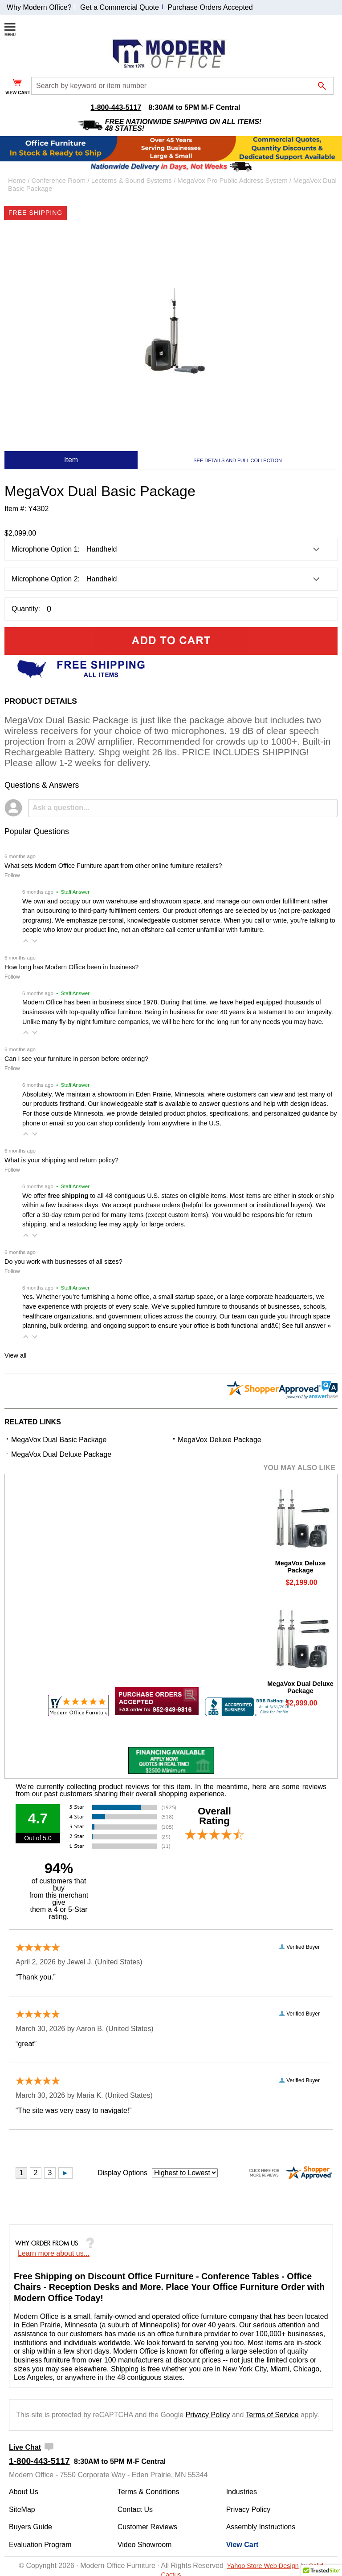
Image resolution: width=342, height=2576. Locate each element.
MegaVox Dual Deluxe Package (61, 1454)
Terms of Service (272, 2415)
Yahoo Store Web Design (263, 2565)
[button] (25, 940)
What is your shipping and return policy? (61, 1160)
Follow (12, 875)
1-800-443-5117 (115, 107)
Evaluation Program (40, 2544)
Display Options (122, 2173)
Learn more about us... (54, 2253)
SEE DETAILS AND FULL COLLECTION (237, 460)
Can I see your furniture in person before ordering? (76, 1058)
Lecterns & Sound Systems (131, 180)
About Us (23, 2491)
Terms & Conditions (148, 2491)
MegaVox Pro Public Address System (232, 180)
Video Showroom (145, 2544)
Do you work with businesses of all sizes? (63, 1261)
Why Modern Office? (39, 7)
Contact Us (135, 2509)
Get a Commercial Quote (119, 7)
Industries (241, 2491)
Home (17, 180)
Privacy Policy (208, 2415)
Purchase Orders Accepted (209, 7)
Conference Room (59, 180)
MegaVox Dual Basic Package (58, 1439)
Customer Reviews (147, 2527)
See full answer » (306, 1325)
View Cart (242, 2544)
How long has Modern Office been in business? (71, 967)
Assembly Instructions (261, 2527)
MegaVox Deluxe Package (219, 1439)
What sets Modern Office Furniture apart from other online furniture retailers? (113, 865)
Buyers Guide (30, 2527)
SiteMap (22, 2509)
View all (15, 1355)
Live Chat (25, 2447)
